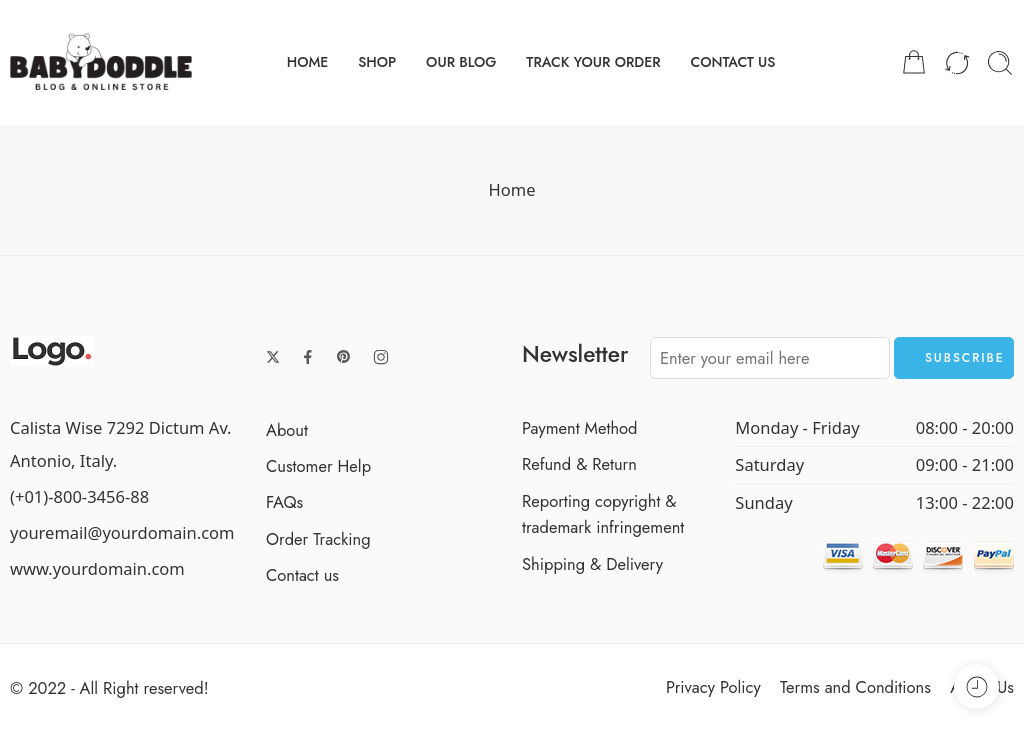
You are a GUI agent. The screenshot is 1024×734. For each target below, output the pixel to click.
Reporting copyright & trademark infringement (603, 514)
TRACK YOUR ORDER (593, 62)
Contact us (302, 575)
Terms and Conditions (855, 687)
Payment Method (580, 428)
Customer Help (318, 466)
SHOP (377, 62)
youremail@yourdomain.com (122, 532)
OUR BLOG (461, 62)
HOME (308, 62)
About (287, 430)
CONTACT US (732, 62)
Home (512, 189)
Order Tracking (318, 539)
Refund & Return (579, 464)
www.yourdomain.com (97, 568)
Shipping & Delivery (592, 564)
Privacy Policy (713, 687)
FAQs (284, 502)
